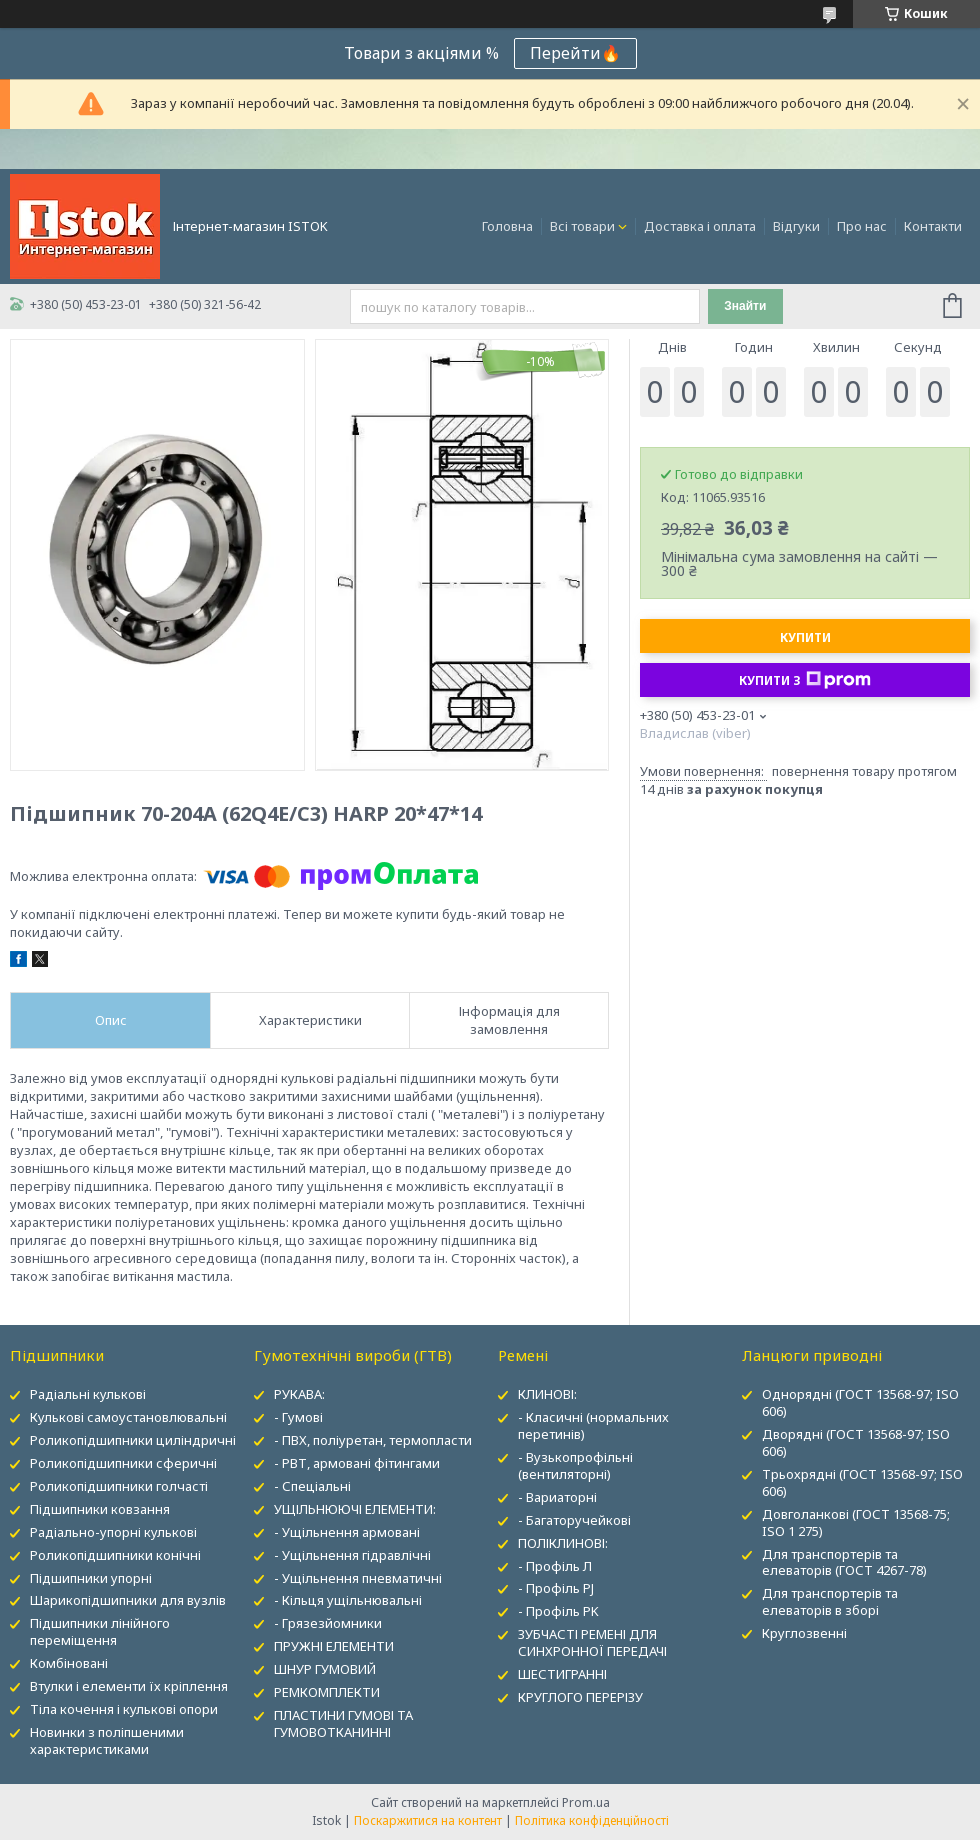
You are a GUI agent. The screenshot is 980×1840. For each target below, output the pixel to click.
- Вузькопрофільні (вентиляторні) (575, 1465)
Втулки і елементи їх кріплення (129, 1686)
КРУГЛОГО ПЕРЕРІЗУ (580, 1697)
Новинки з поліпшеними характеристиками (107, 1740)
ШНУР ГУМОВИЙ (325, 1669)
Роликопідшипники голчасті (119, 1486)
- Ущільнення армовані (347, 1532)
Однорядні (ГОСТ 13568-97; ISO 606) (860, 1402)
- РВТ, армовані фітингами (357, 1463)
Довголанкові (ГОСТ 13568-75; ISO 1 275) (856, 1522)
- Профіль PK (558, 1611)
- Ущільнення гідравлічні (352, 1555)
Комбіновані (69, 1663)
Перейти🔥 (575, 53)
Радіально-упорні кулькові (113, 1532)
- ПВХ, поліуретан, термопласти (373, 1440)
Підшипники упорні (91, 1578)
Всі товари (582, 226)
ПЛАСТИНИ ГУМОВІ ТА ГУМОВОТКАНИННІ (343, 1723)
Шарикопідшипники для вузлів (128, 1600)
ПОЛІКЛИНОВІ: (563, 1543)
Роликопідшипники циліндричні (133, 1440)
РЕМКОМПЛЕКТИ (327, 1692)
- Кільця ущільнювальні (348, 1600)
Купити (805, 637)
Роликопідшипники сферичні (123, 1463)
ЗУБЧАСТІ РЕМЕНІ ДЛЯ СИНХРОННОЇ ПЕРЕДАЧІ (592, 1642)
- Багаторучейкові (574, 1520)
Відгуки (796, 226)
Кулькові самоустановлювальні (128, 1417)
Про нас (862, 226)
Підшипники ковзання (100, 1509)
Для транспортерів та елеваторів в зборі (830, 1601)
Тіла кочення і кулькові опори (124, 1709)
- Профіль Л (555, 1566)
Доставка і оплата (700, 226)
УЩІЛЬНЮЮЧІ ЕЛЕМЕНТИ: (355, 1509)
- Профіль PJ (556, 1588)
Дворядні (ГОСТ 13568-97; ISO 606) (856, 1442)
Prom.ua (586, 1802)
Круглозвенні (804, 1633)
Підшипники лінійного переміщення (100, 1631)
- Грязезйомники (328, 1623)
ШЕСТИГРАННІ (562, 1674)
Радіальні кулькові (88, 1394)
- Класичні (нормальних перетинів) (593, 1425)
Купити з (805, 680)
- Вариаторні (557, 1497)
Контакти (933, 226)
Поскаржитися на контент (428, 1820)
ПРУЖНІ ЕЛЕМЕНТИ (334, 1646)
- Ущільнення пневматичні (358, 1578)
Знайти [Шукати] (745, 306)
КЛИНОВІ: (547, 1394)
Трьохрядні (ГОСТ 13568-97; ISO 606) (862, 1482)
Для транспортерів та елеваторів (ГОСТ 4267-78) (844, 1562)
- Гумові (298, 1417)
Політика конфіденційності (592, 1820)
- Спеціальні (312, 1486)
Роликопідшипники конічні (115, 1555)
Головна (507, 226)
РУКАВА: (299, 1394)
